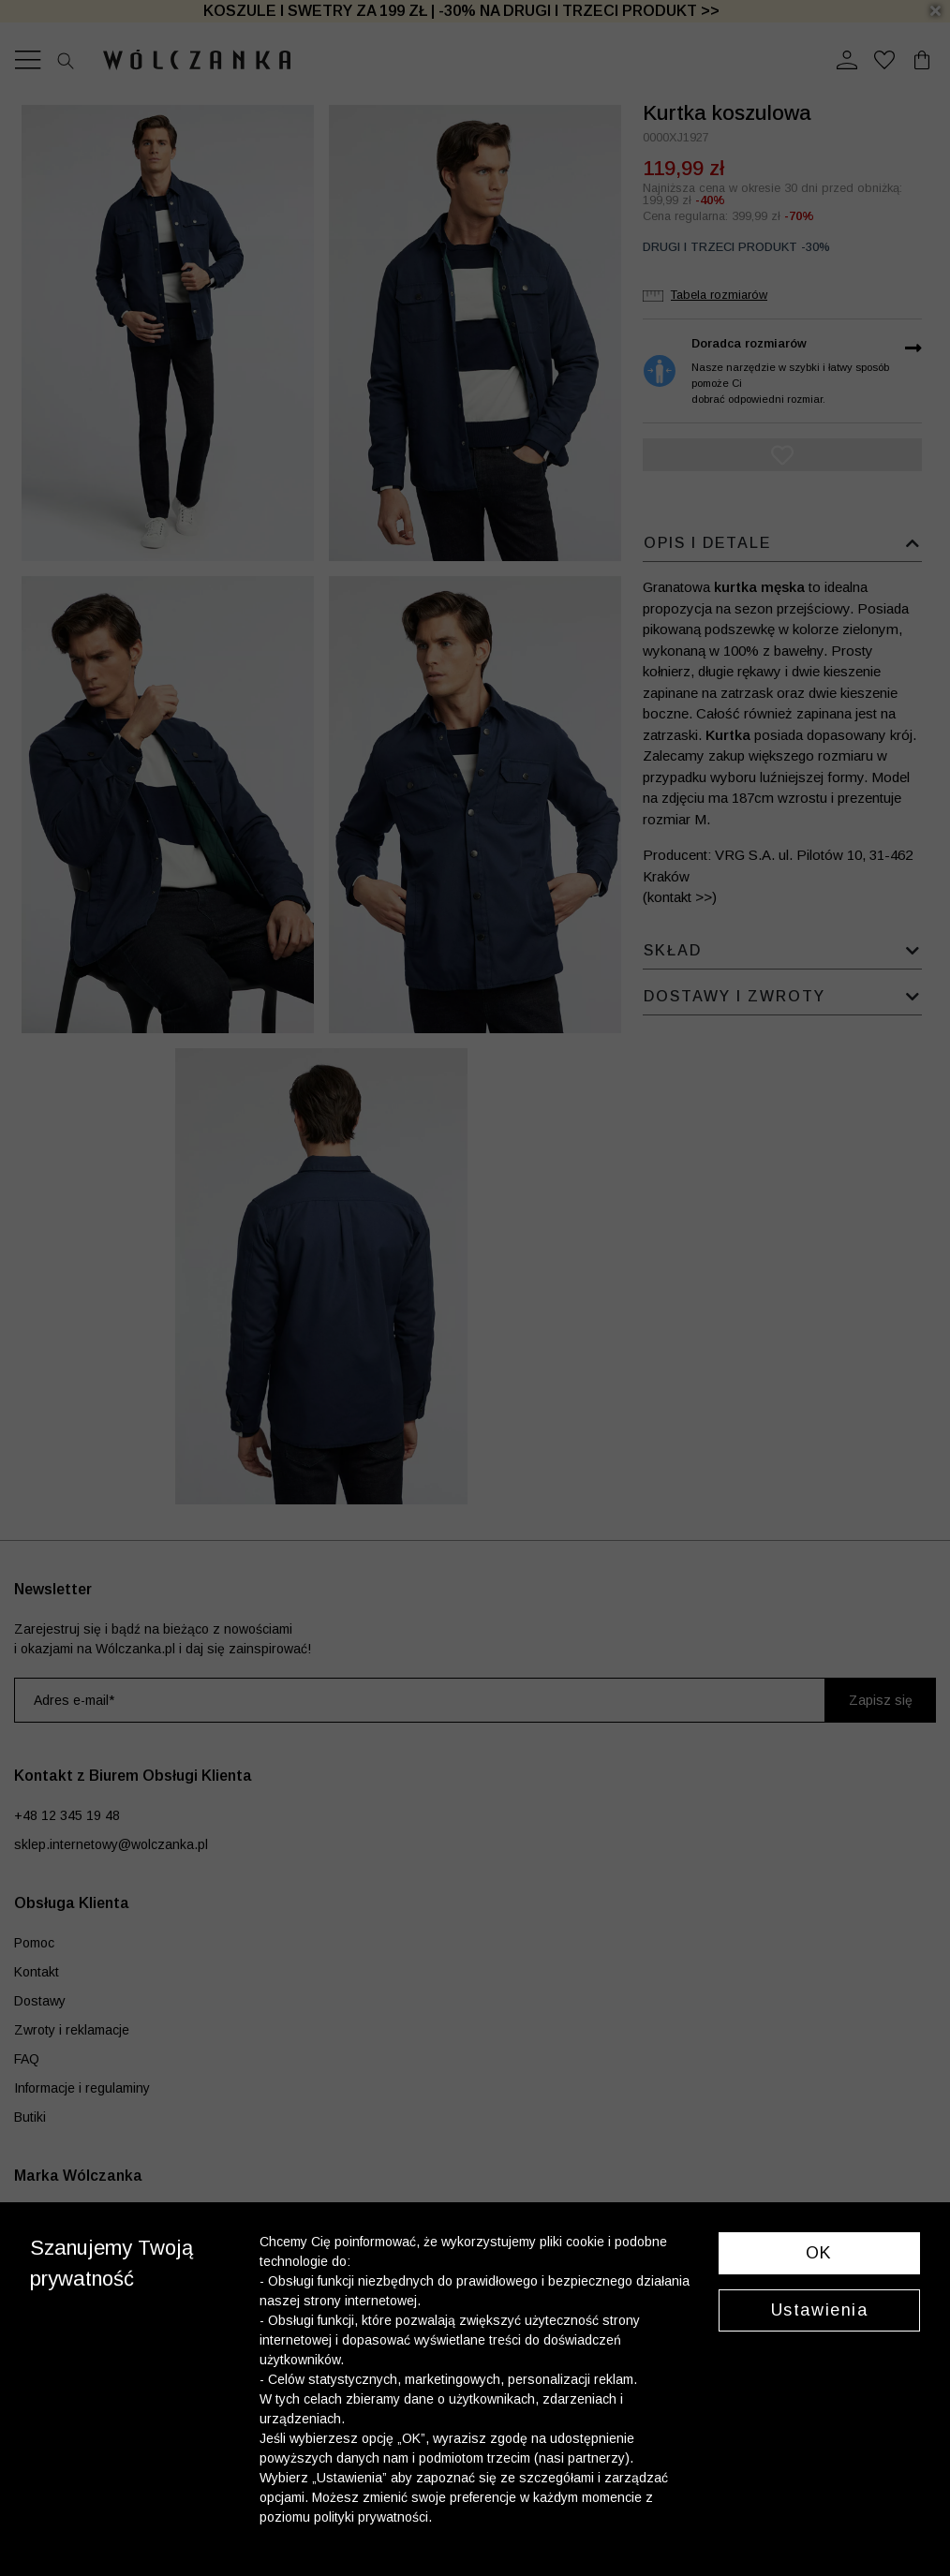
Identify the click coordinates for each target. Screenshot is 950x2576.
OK (819, 2252)
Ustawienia (819, 2310)
